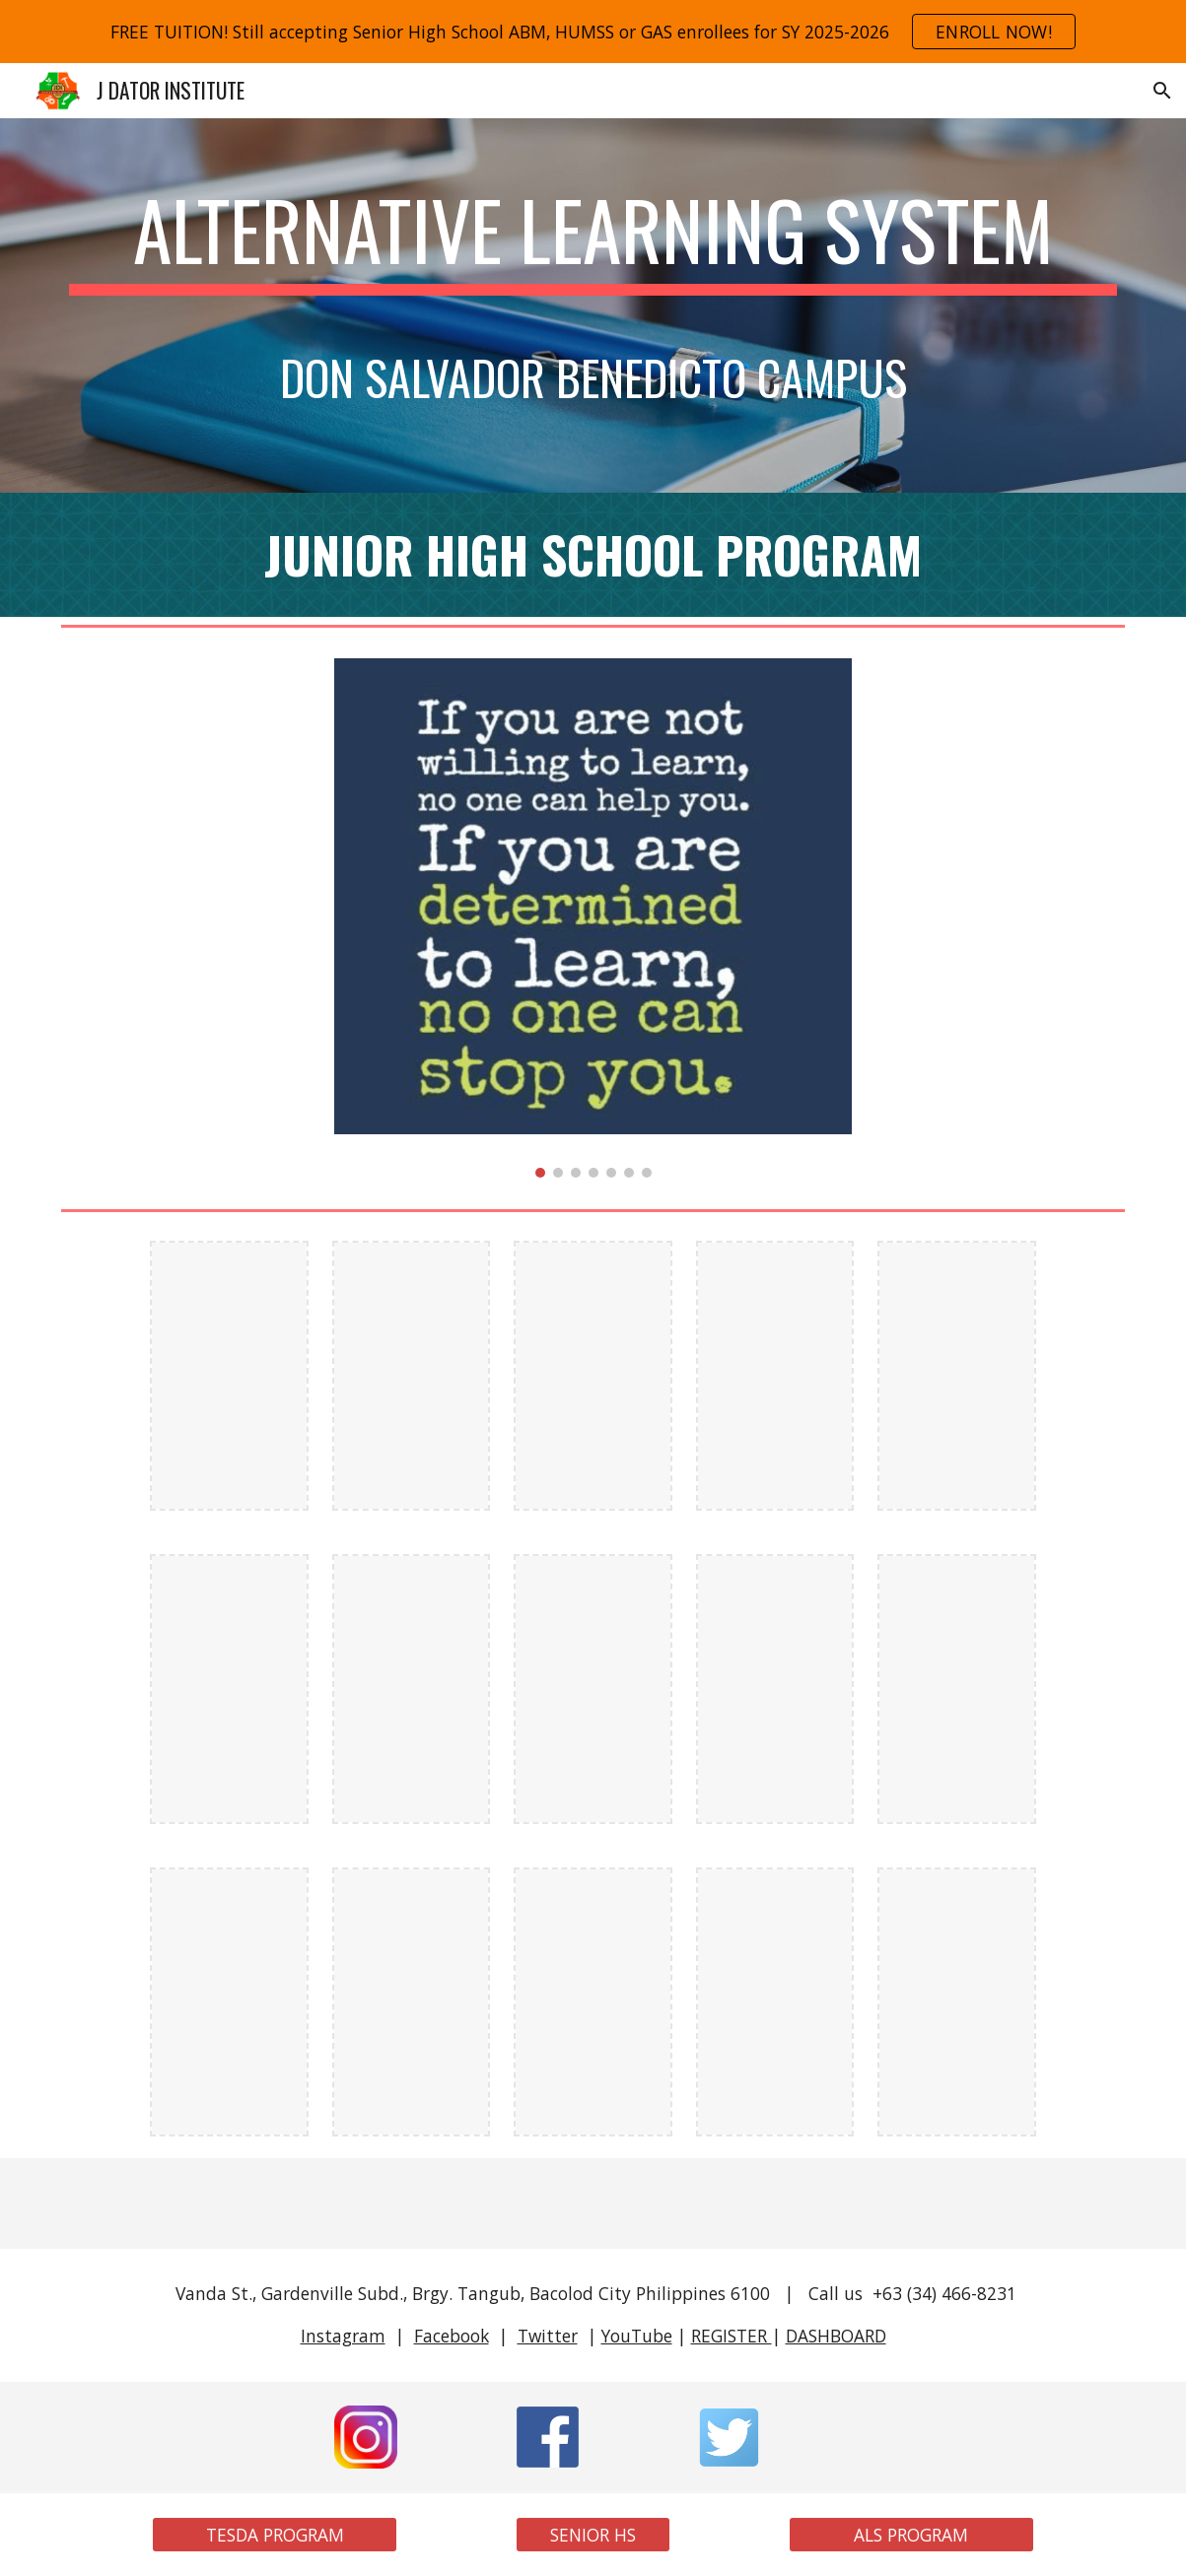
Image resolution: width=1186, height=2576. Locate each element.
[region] (593, 31)
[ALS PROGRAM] (911, 2535)
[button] (1162, 90)
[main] (593, 305)
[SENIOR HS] (593, 2535)
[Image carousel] (593, 918)
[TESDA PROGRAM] (274, 2535)
